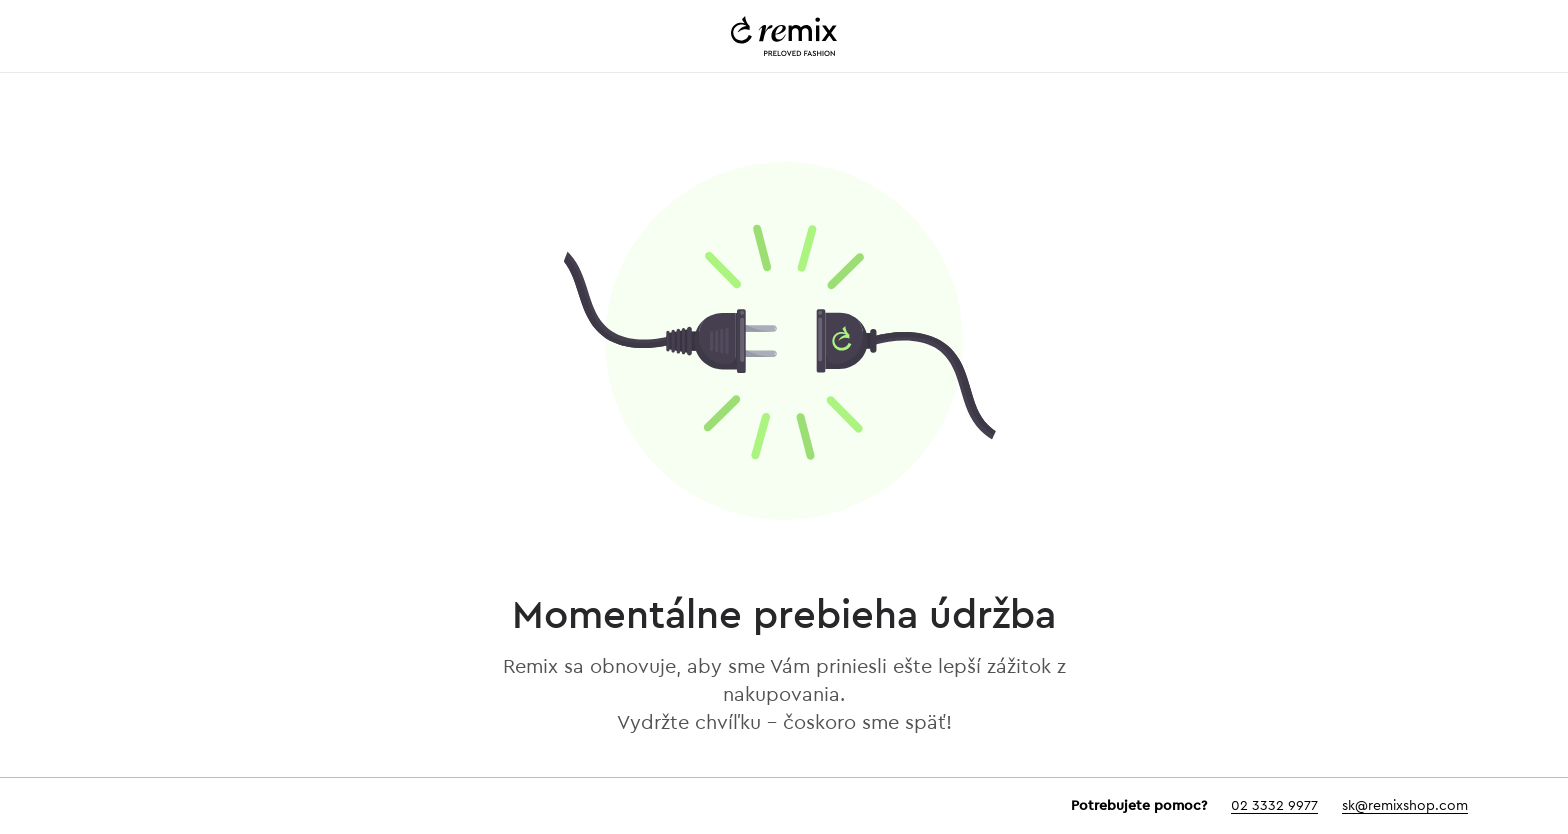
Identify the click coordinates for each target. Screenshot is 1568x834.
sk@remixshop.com (1405, 806)
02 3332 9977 (1274, 806)
